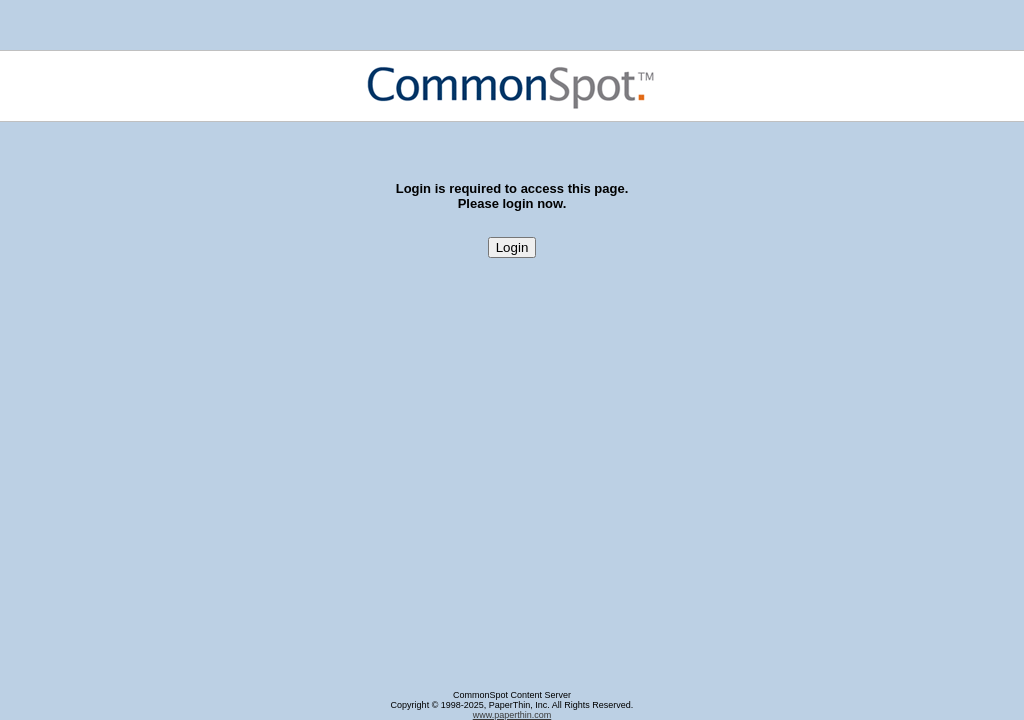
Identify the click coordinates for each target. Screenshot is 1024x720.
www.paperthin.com (512, 715)
